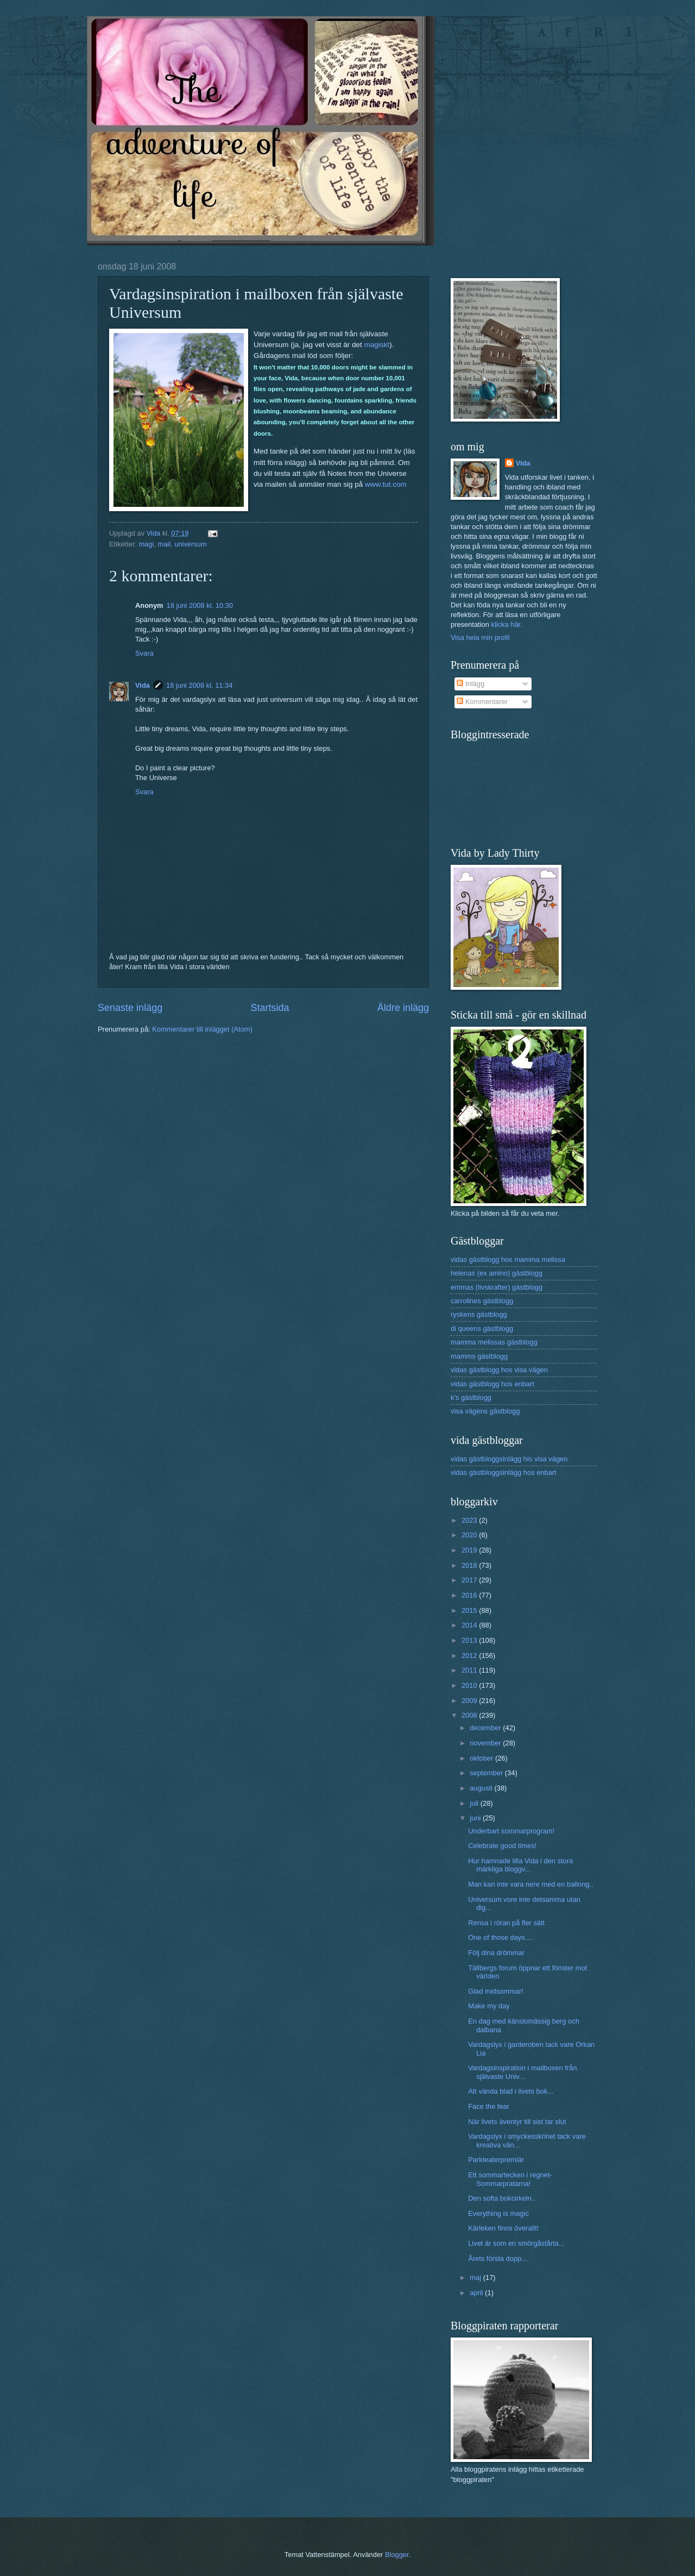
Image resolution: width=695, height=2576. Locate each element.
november (486, 1743)
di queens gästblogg (482, 1328)
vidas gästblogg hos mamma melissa (508, 1259)
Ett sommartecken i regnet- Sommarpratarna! (510, 2179)
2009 (470, 1701)
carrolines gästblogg (482, 1301)
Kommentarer (482, 702)
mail (163, 544)
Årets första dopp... (497, 2258)
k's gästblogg (471, 1397)
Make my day (489, 2006)
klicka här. (506, 624)
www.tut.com (386, 484)
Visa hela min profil (480, 637)
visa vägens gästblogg (485, 1411)
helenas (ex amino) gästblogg (496, 1273)
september (487, 1773)
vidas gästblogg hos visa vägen (499, 1370)
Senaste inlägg (130, 1007)
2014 (470, 1625)
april (477, 2293)
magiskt (377, 345)
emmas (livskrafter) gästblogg (496, 1287)
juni (476, 1818)
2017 (470, 1580)
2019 (470, 1550)
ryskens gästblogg (479, 1314)
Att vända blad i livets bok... (510, 2091)
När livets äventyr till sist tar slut (517, 2122)
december (486, 1728)
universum (190, 544)
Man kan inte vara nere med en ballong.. (530, 1884)
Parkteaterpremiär (496, 2160)
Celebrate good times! (502, 1846)
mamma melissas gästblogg (494, 1342)
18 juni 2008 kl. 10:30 (200, 605)
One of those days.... (500, 1937)
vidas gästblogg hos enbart (492, 1384)
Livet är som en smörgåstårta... (516, 2243)
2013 (470, 1640)
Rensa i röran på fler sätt (506, 1923)
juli (475, 1803)
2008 (470, 1715)
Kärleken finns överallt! (503, 2228)
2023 (470, 1520)
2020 (470, 1535)
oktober (482, 1758)
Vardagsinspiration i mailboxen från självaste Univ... (522, 2072)
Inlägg (470, 684)
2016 (470, 1595)
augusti (482, 1788)
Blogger (397, 2554)
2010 (470, 1685)
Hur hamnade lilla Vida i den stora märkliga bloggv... (520, 1865)
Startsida (269, 1007)
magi (146, 544)
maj (476, 2277)
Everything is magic (498, 2213)
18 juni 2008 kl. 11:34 (199, 685)
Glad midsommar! (495, 1991)
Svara (144, 653)
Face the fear (488, 2106)
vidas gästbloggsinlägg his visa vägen (509, 1459)
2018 (470, 1565)
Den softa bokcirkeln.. (501, 2198)
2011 (470, 1670)
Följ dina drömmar (496, 1953)
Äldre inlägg (403, 1007)
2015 (470, 1610)
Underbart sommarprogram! (511, 1831)
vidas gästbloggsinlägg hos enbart (504, 1472)
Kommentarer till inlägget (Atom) (202, 1029)
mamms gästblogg (479, 1356)
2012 (470, 1655)
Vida (142, 685)
